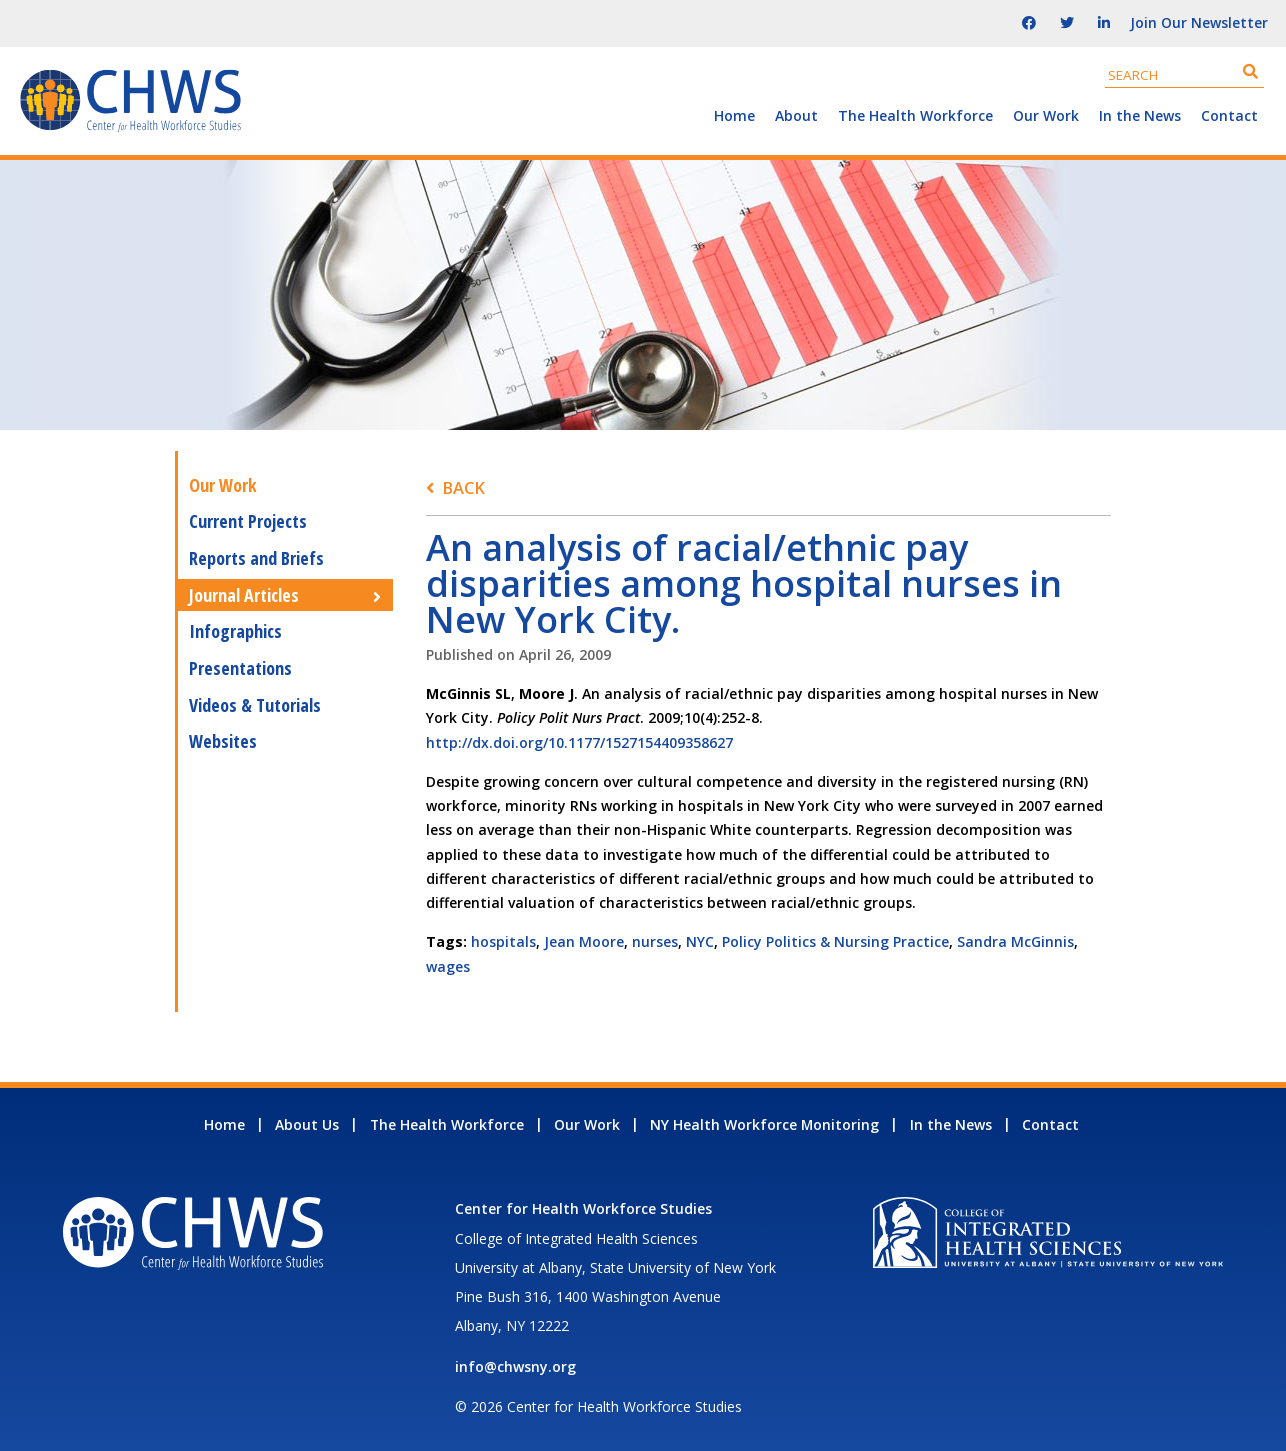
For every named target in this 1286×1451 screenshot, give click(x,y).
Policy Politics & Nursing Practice (835, 941)
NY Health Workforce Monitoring (764, 1124)
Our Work (1046, 115)
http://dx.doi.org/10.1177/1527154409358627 (579, 742)
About (796, 115)
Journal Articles (244, 595)
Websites (223, 741)
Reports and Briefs (256, 558)
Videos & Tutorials (255, 705)
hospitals (503, 941)
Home (734, 115)
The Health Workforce (915, 115)
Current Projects (248, 521)
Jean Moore (584, 941)
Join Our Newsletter (1199, 22)
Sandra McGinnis (1015, 941)
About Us (307, 1124)
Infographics (235, 631)
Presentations (240, 668)
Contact (1229, 115)
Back (463, 487)
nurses (655, 941)
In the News (1140, 115)
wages (448, 966)
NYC (700, 941)
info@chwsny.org (515, 1366)
